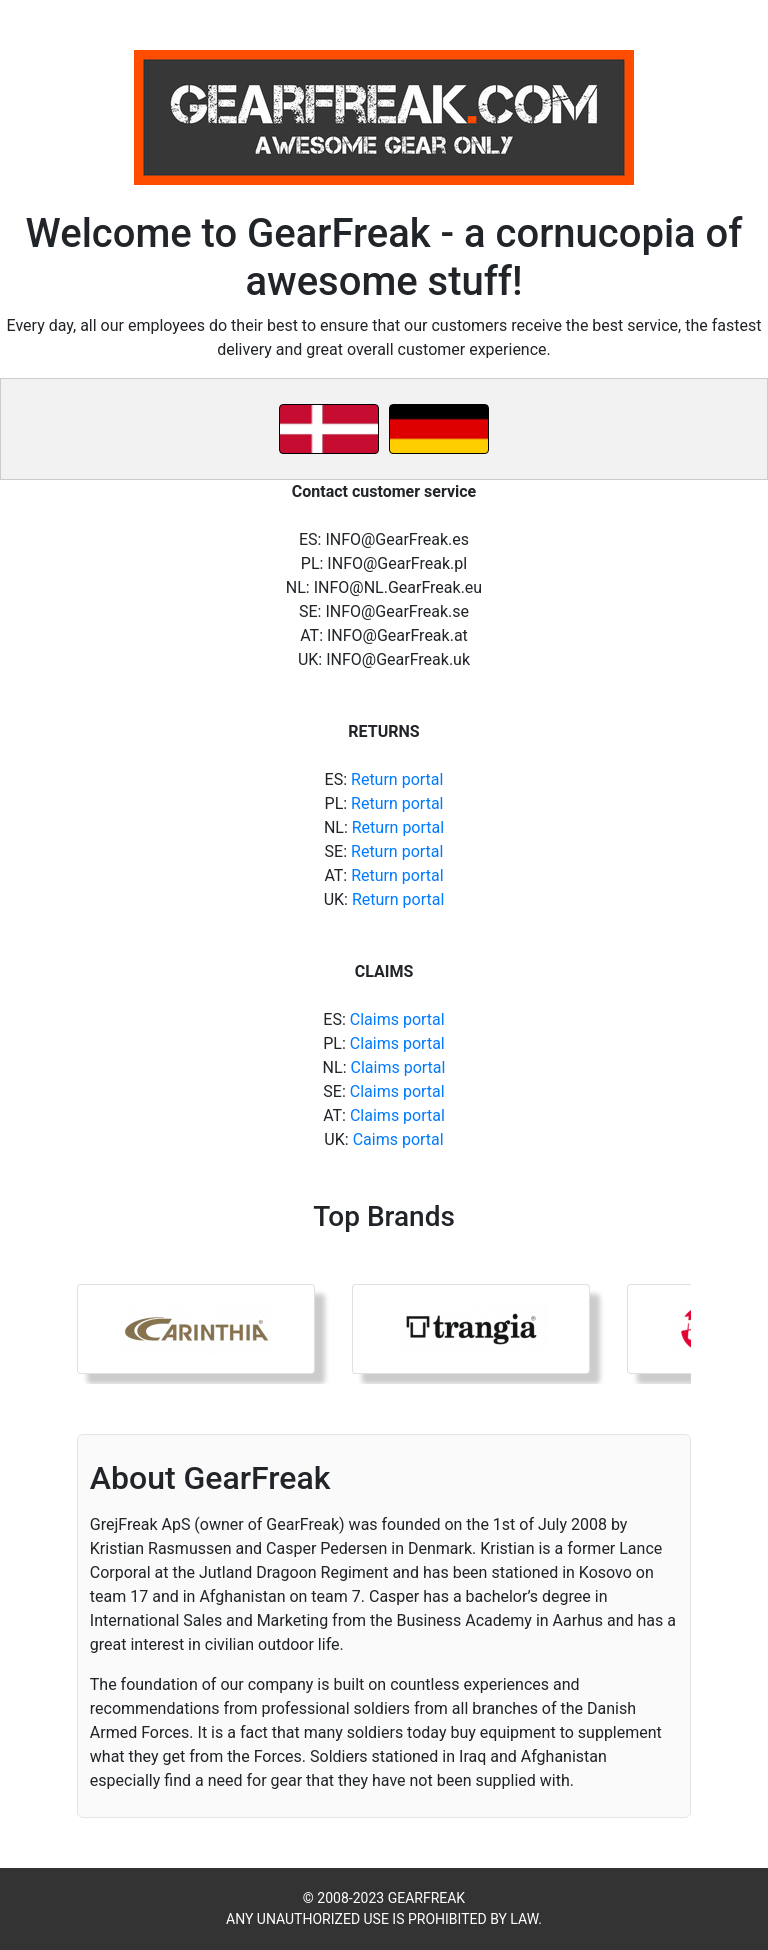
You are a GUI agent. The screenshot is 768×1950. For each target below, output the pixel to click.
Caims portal (398, 1139)
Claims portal (397, 1019)
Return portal (397, 779)
